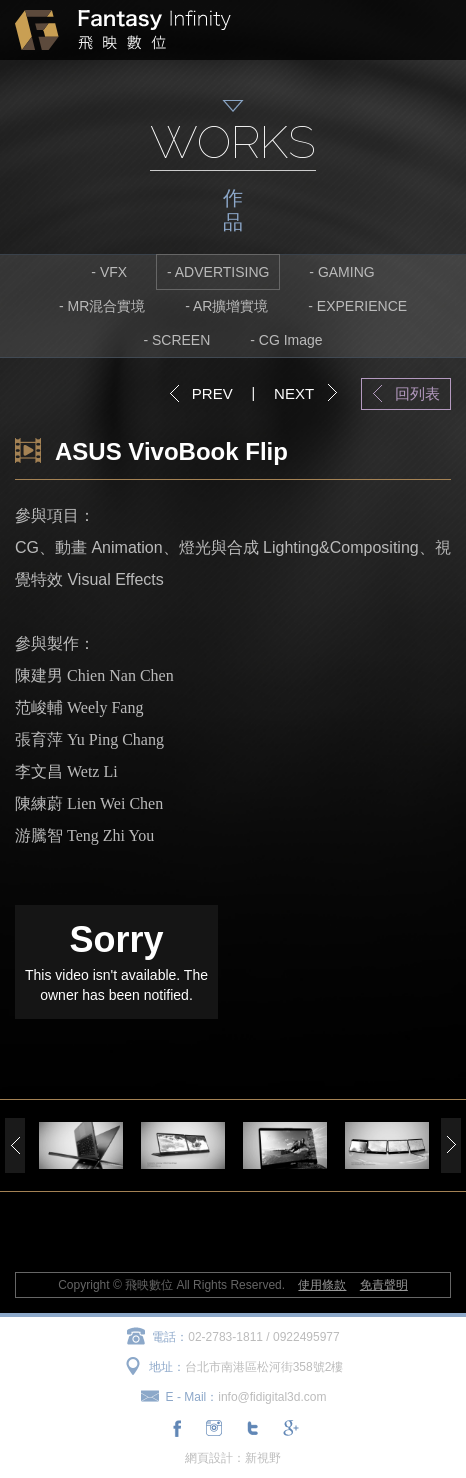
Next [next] (451, 1145)
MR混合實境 (106, 306)
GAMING (346, 272)
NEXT (294, 393)
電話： (170, 1337)
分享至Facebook (177, 1428)
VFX (113, 272)
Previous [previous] (15, 1145)
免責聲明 (384, 1285)
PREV (212, 393)
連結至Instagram (214, 1428)
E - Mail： (192, 1397)
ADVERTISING (222, 272)
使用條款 (322, 1285)
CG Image (291, 340)
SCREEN (181, 340)
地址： (167, 1367)
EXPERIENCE (362, 306)
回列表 (417, 393)
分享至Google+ (289, 1428)
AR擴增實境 (230, 306)
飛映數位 (123, 30)
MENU (432, 30)
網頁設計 (209, 1458)
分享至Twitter (252, 1428)
